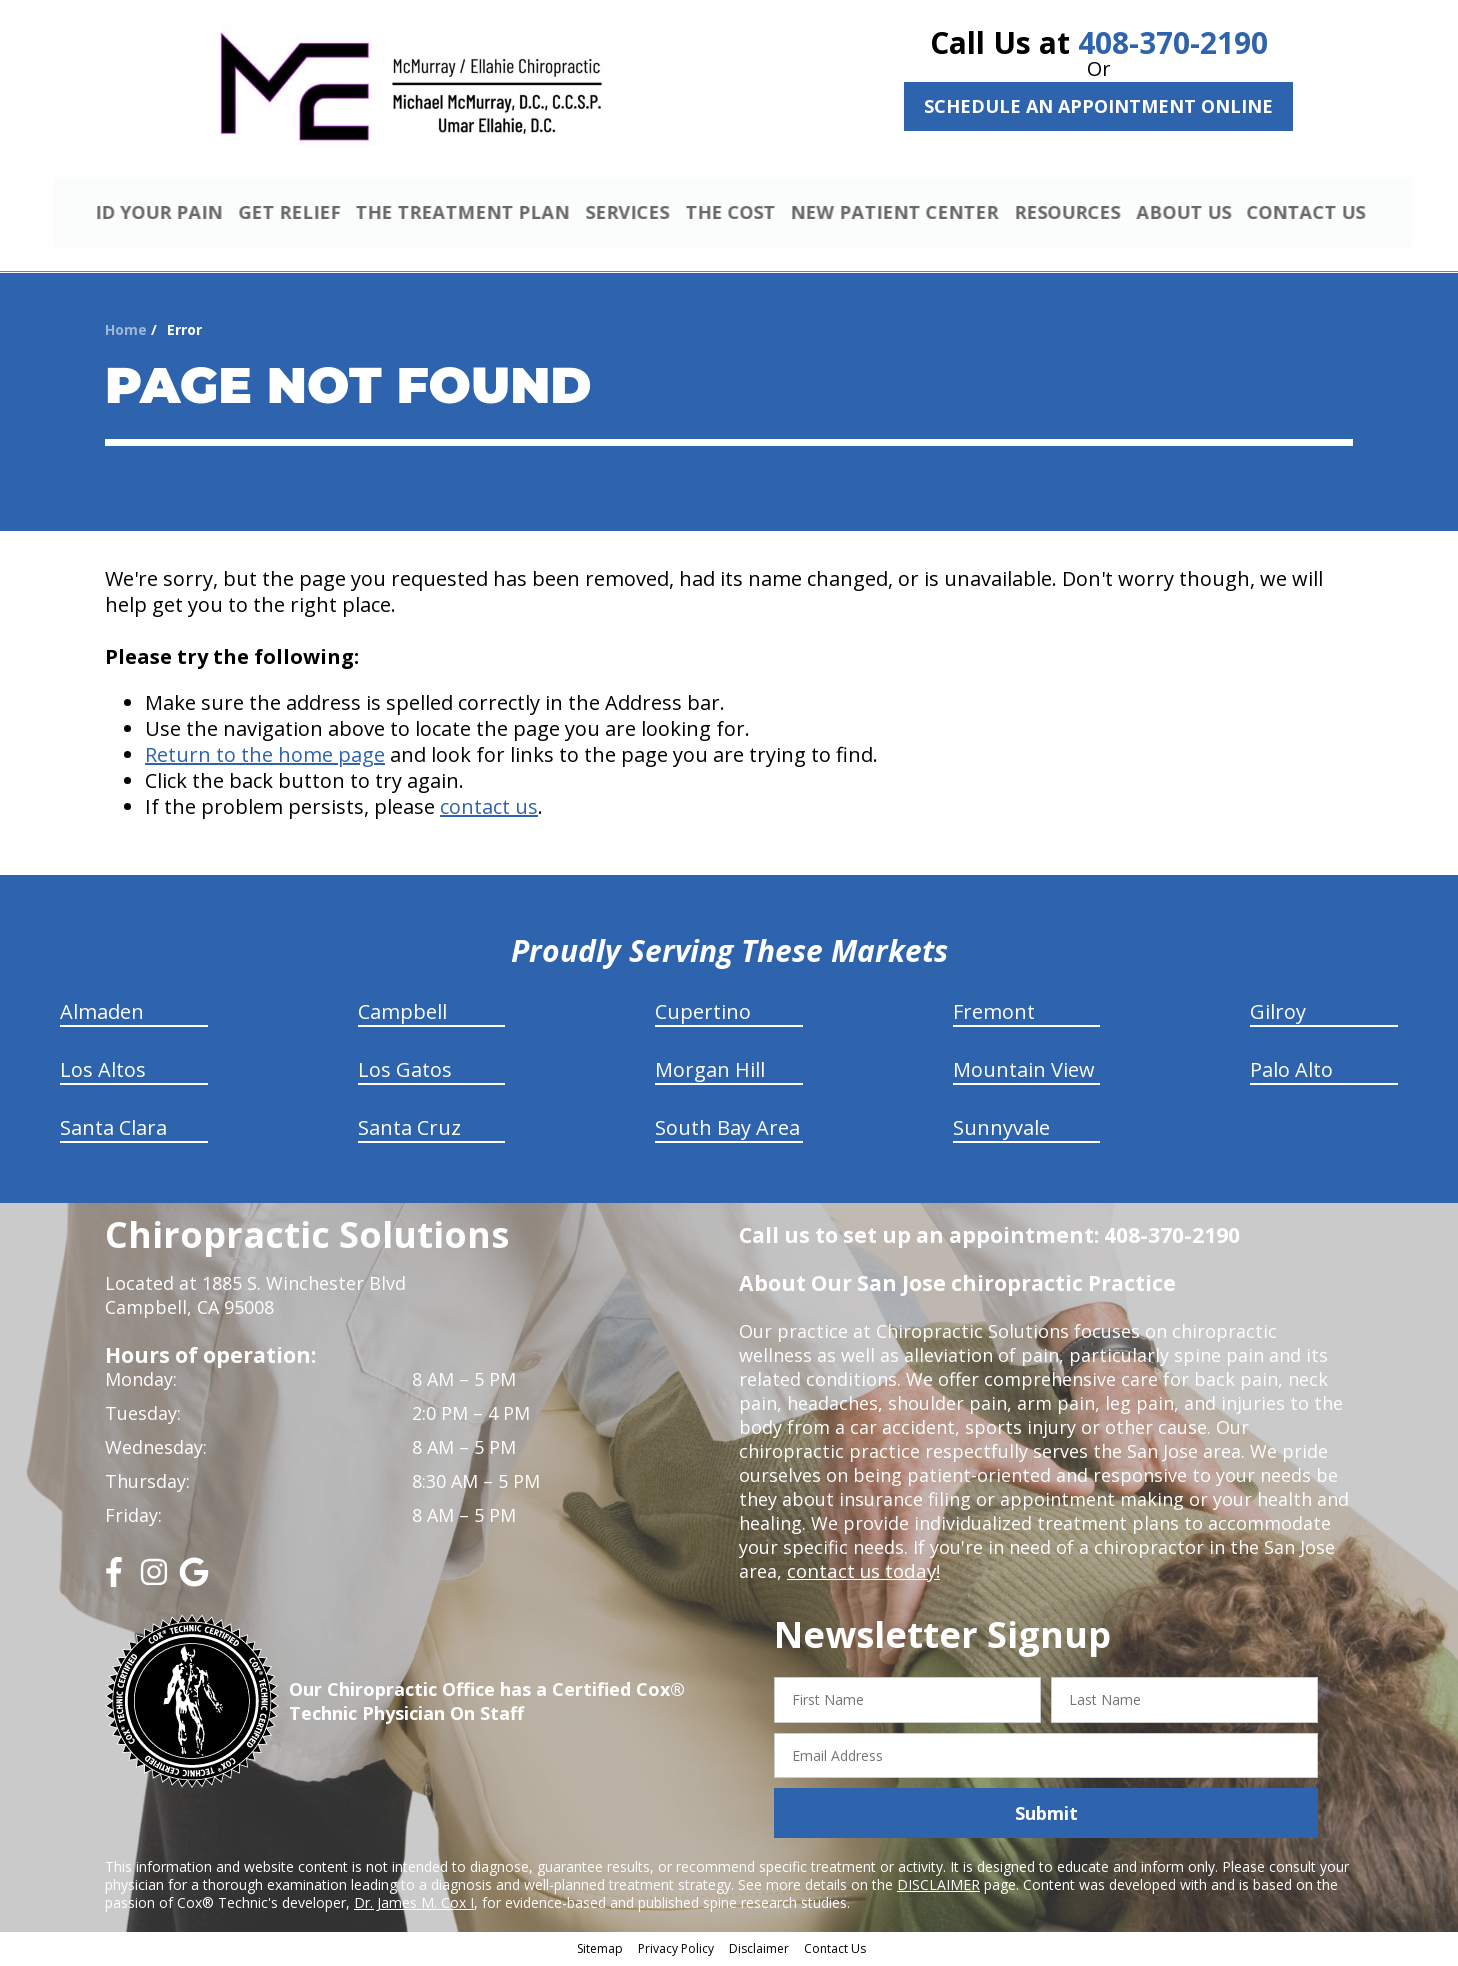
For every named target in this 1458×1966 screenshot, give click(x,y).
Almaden (102, 1014)
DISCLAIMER (938, 1887)
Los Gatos (405, 1072)
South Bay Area (727, 1130)
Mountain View (1024, 1072)
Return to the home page (265, 757)
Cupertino (703, 1014)
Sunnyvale (1001, 1130)
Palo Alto (1291, 1072)
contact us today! (861, 1574)
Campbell (402, 1014)
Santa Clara (113, 1130)
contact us (489, 809)
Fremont (994, 1014)
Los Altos (103, 1072)
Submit (1046, 1816)
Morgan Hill (710, 1072)
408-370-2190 (1173, 42)
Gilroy (1278, 1014)
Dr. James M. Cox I (414, 1905)
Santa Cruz (409, 1130)
